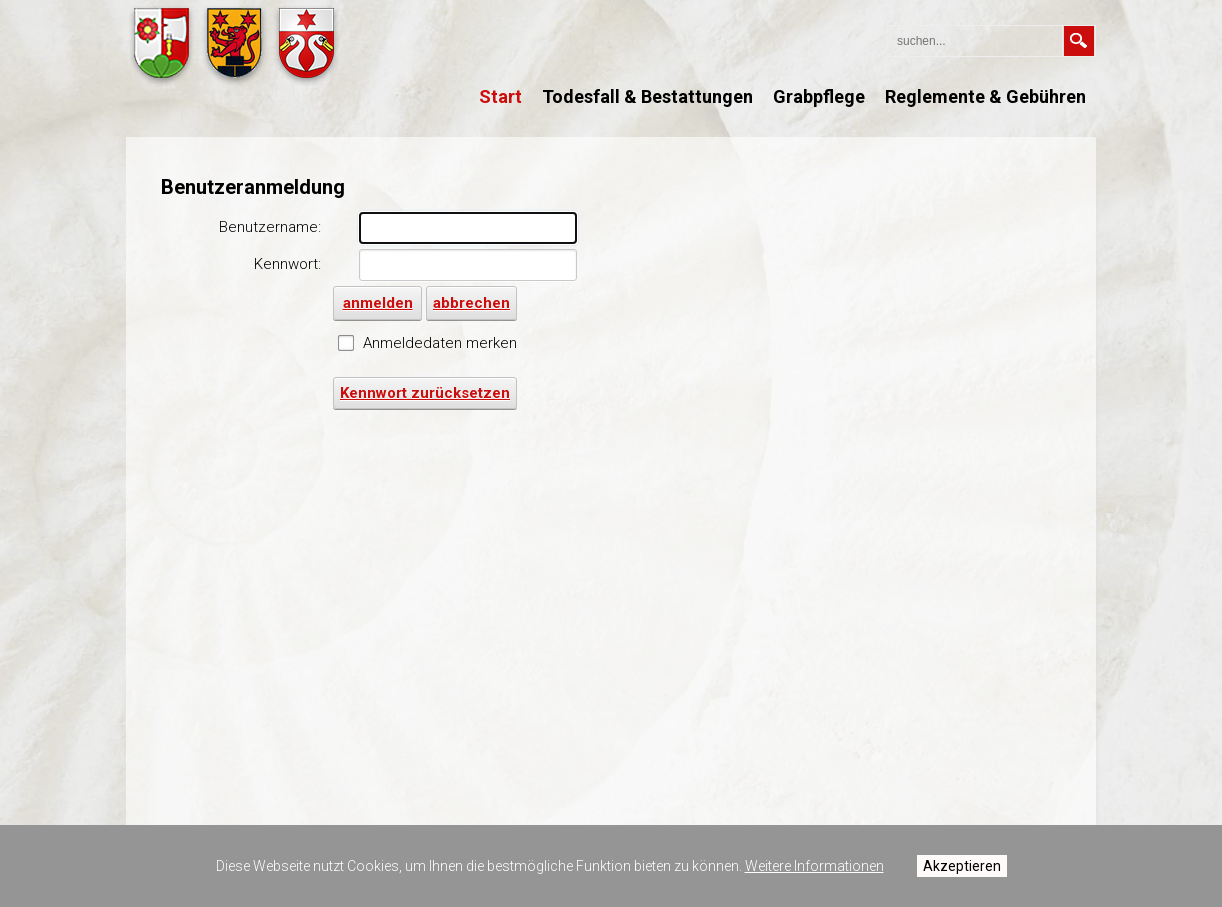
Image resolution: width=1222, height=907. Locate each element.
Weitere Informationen (814, 866)
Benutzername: (270, 227)
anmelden (1186, 30)
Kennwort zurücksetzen (425, 393)
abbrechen (471, 303)
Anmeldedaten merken (440, 343)
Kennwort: (287, 264)
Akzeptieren (962, 866)
